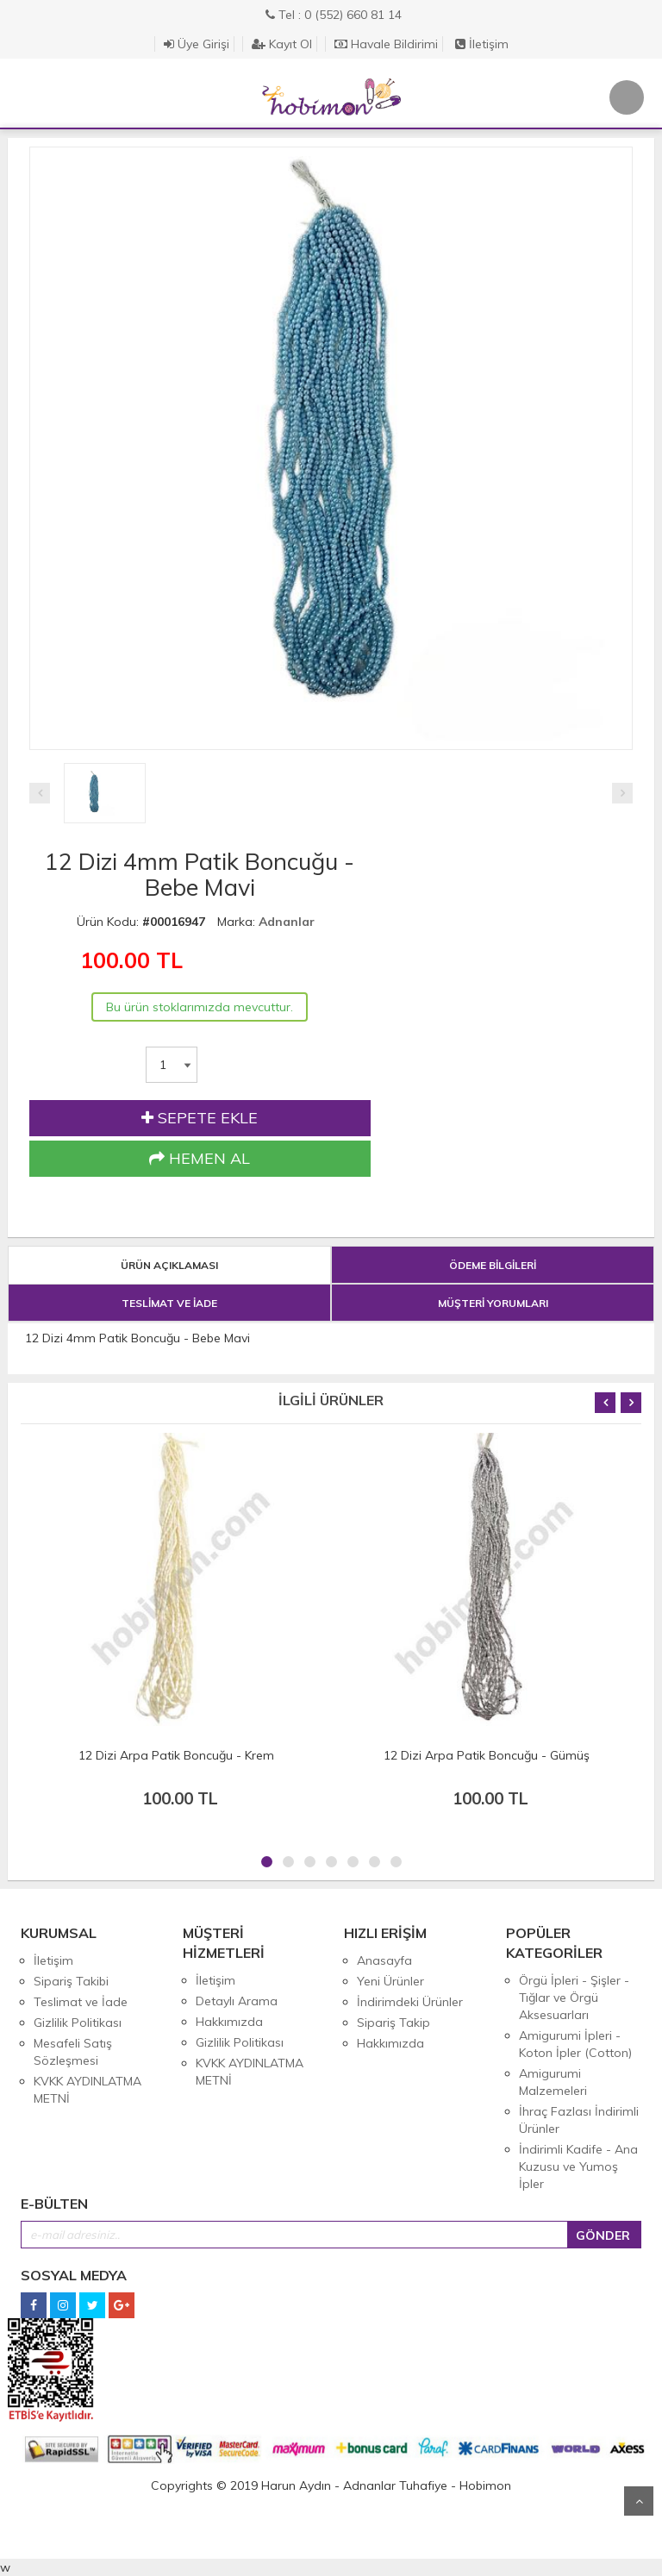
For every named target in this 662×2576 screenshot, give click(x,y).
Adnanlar (287, 921)
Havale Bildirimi (386, 44)
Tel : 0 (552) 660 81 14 (333, 14)
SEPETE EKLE (199, 1118)
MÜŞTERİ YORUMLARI (493, 1303)
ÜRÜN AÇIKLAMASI (169, 1265)
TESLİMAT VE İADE (169, 1303)
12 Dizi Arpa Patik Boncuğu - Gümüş (487, 1755)
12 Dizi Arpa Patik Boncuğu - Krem (176, 1755)
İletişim (482, 44)
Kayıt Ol (282, 44)
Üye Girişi (196, 44)
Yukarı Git (638, 2501)
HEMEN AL (199, 1159)
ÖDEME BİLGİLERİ (492, 1265)
